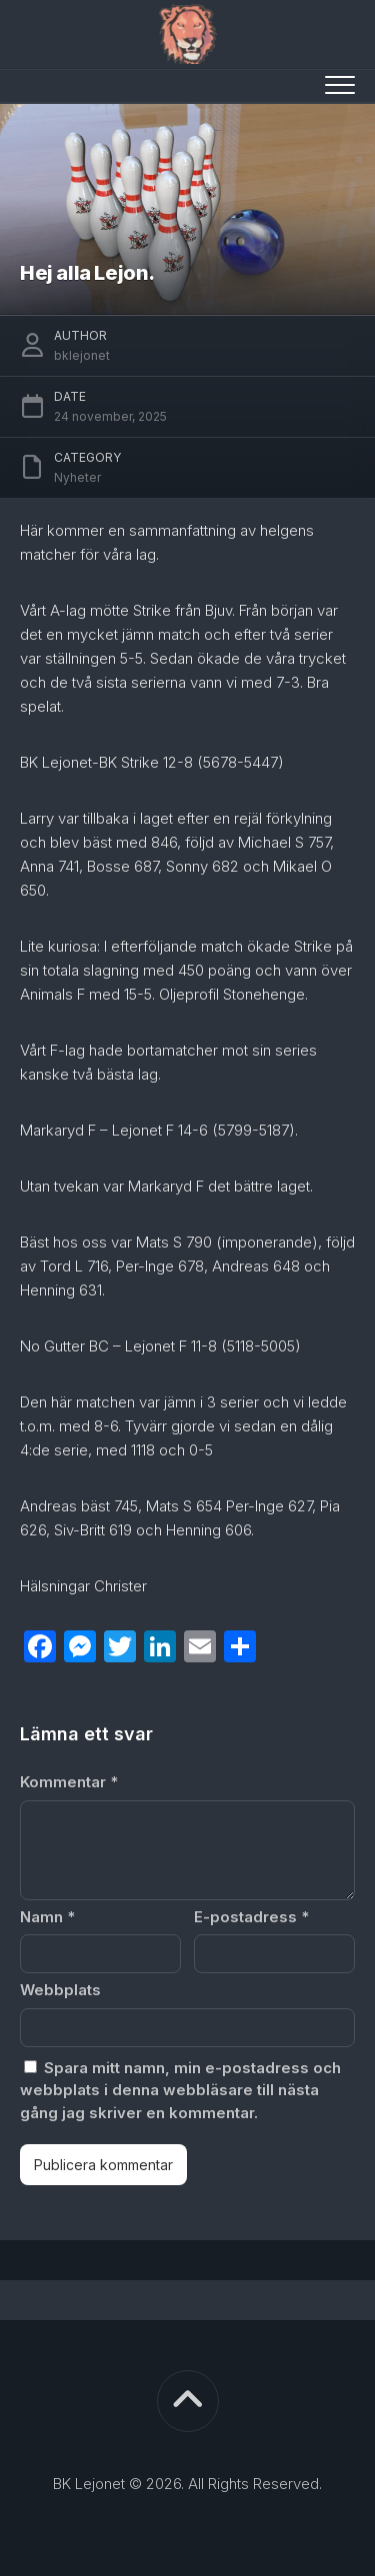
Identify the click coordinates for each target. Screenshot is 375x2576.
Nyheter (77, 477)
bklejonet (82, 355)
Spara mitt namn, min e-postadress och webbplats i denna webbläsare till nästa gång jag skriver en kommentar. (180, 2090)
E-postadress (251, 1916)
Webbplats (60, 1989)
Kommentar (69, 1781)
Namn (47, 1916)
